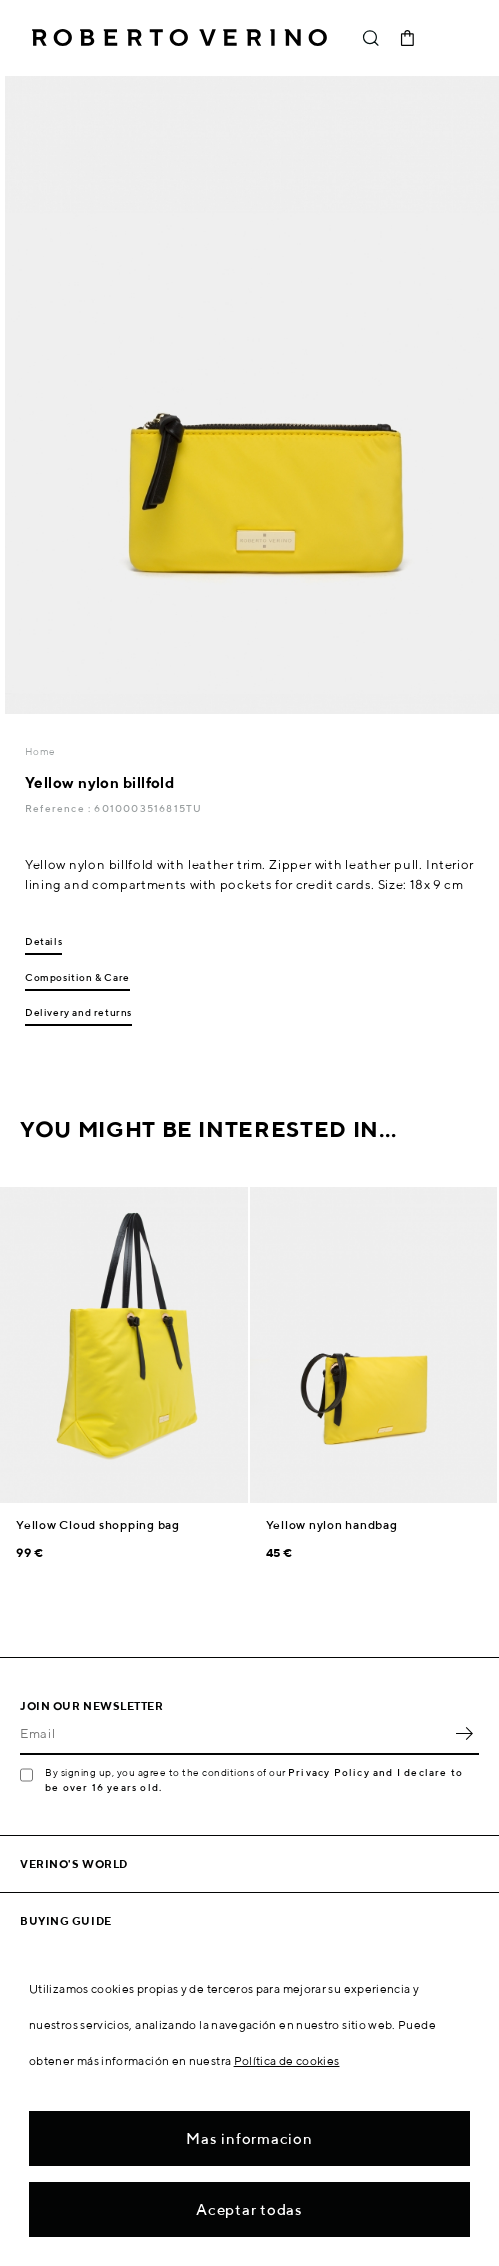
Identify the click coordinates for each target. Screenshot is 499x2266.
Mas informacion (249, 2138)
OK (464, 1733)
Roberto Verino (179, 38)
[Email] (234, 1733)
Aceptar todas (249, 2209)
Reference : (59, 808)
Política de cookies (287, 2060)
